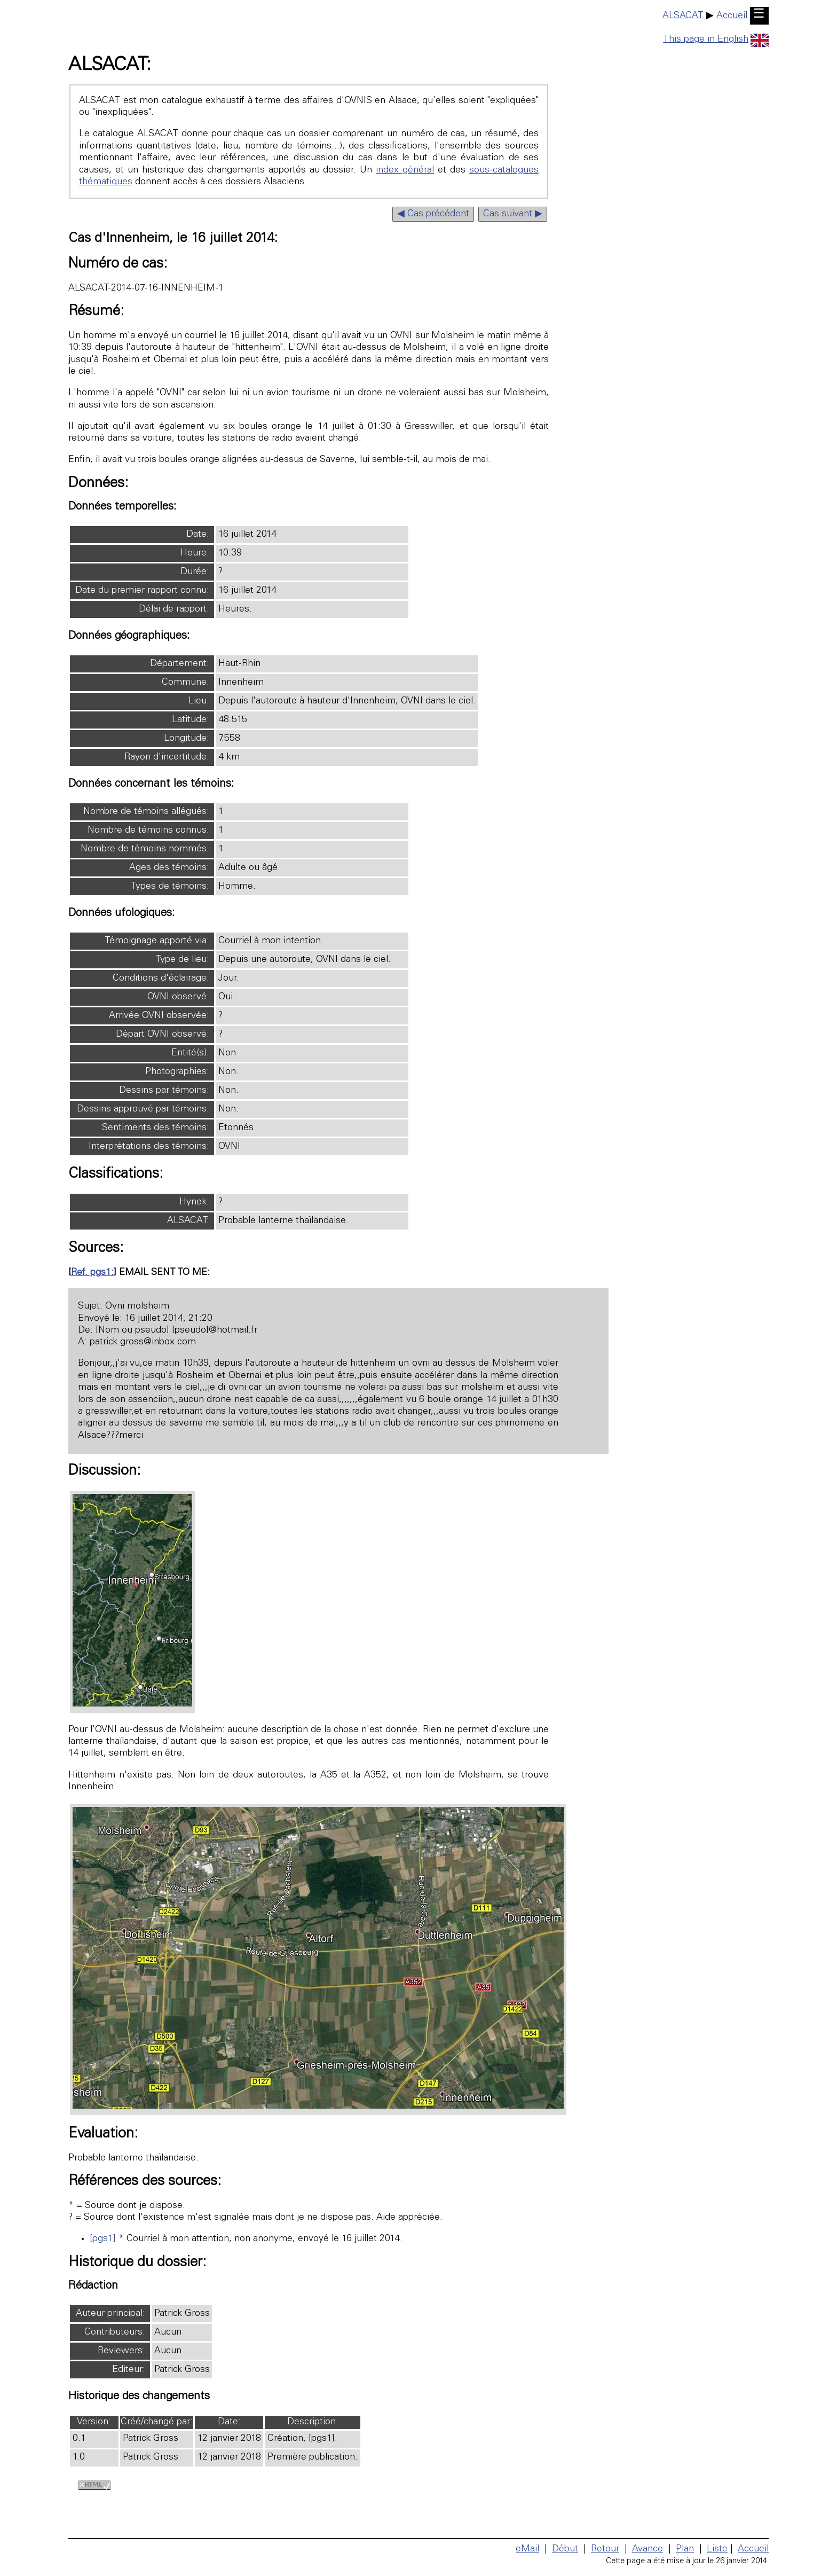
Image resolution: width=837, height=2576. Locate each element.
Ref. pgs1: (92, 1273)
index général (405, 170)
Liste (717, 2549)
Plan (685, 2549)
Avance (647, 2549)
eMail (527, 2549)
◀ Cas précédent (433, 214)
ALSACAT (683, 16)
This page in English (716, 39)
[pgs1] (103, 2239)
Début (565, 2549)
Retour (605, 2549)
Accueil (731, 16)
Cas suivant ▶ (512, 214)
